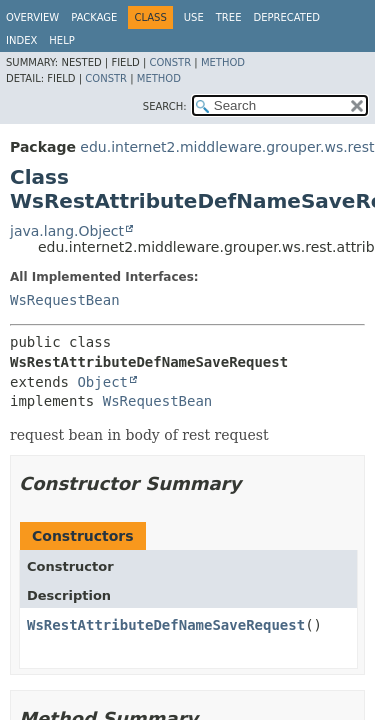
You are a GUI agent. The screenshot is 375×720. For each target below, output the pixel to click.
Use (194, 17)
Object (102, 382)
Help (61, 40)
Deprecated (286, 17)
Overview (32, 17)
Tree (229, 17)
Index (21, 40)
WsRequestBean (65, 300)
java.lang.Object (67, 231)
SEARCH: (165, 106)
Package (94, 17)
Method (223, 62)
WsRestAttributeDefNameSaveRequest (166, 625)
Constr (170, 62)
